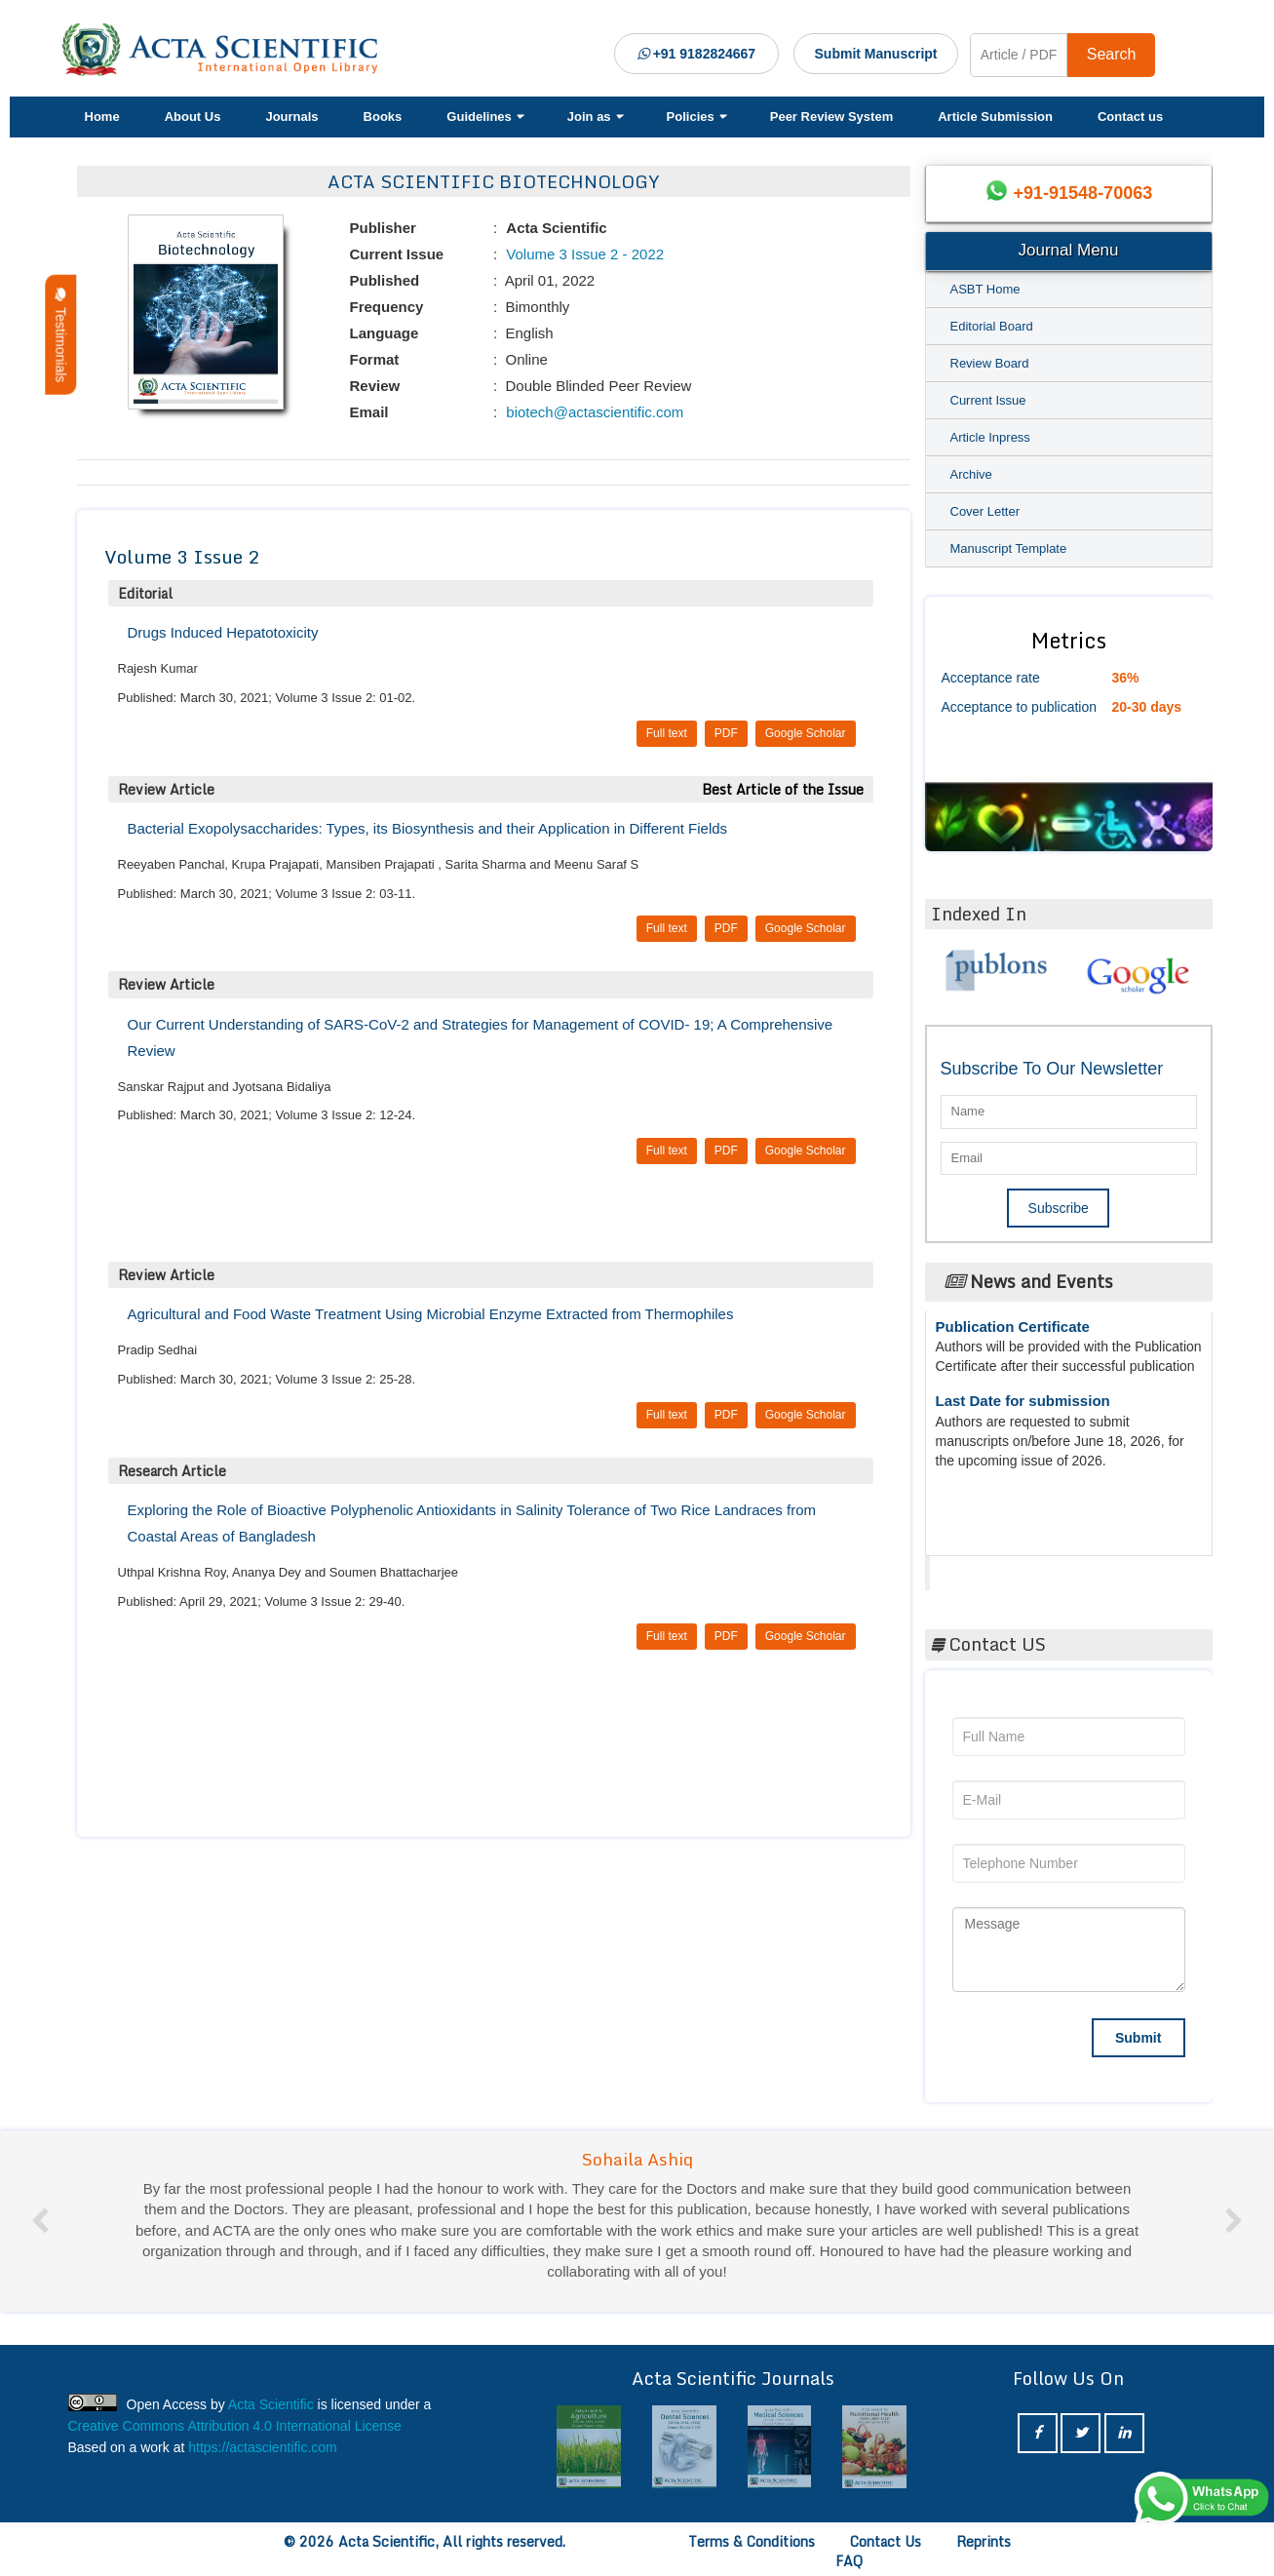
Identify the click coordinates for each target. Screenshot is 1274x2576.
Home (102, 116)
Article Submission (995, 116)
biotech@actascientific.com (592, 412)
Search (1112, 54)
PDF (726, 733)
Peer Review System (831, 116)
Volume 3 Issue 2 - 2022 (583, 254)
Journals (291, 116)
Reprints (983, 2541)
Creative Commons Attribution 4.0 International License (235, 2426)
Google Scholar (805, 733)
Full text (666, 733)
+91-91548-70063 (1083, 193)
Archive (971, 474)
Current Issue (988, 400)
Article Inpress (990, 437)
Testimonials (60, 335)
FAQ (849, 2561)
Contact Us (885, 2541)
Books (383, 116)
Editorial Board (991, 326)
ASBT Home (985, 289)
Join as (594, 116)
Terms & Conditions (751, 2541)
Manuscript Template (1008, 548)
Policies (696, 116)
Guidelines (483, 116)
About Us (193, 116)
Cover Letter (985, 511)
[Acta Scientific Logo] (227, 49)
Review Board (989, 363)
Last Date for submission (1023, 1407)
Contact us (1130, 116)
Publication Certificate (1013, 1333)
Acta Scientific (1003, 1568)
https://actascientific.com (262, 2447)
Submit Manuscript (876, 53)
